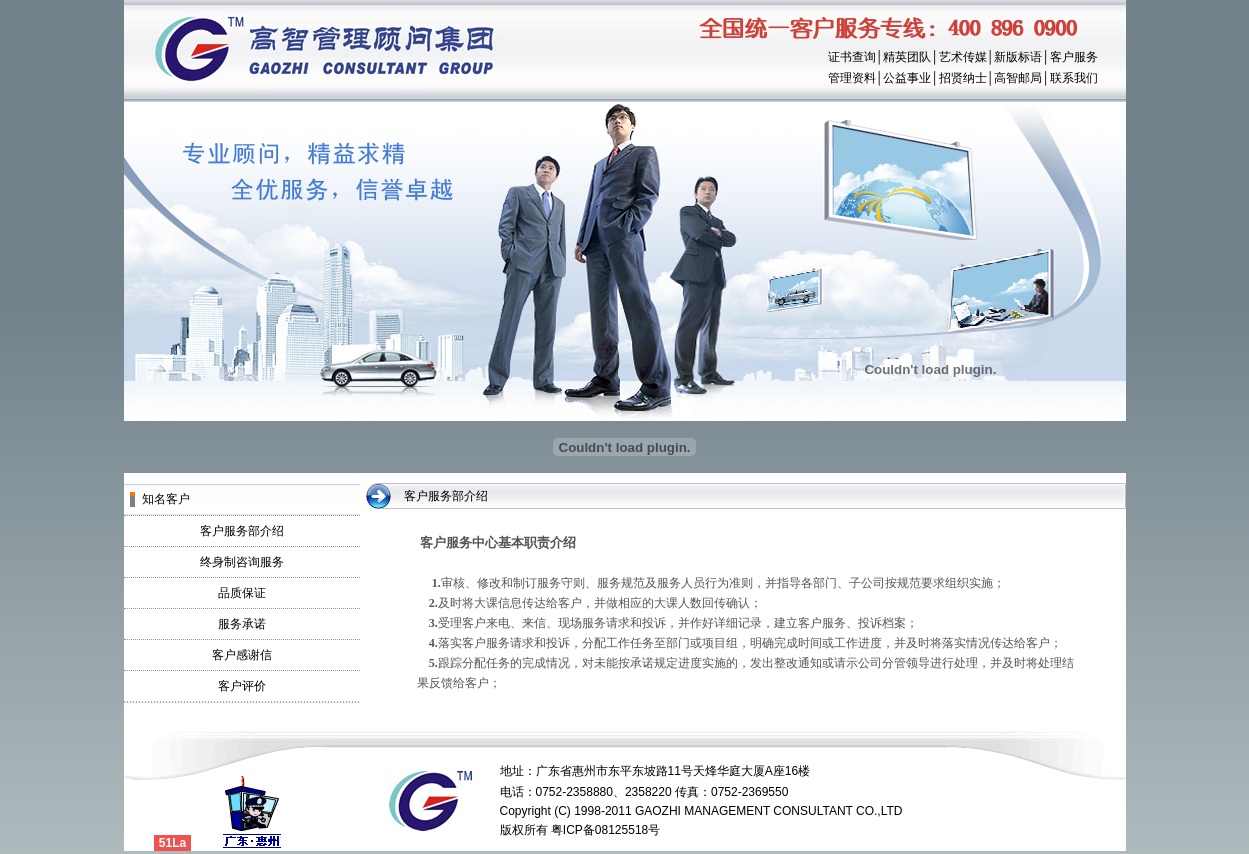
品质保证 (242, 593)
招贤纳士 (963, 78)
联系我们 (1074, 78)
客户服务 (1074, 57)
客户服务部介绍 (242, 531)
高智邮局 (1018, 78)
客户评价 (242, 686)
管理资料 (852, 78)
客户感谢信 (242, 655)
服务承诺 (242, 624)
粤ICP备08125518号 (605, 830)
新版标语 (1018, 57)
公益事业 (907, 78)
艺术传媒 (963, 57)
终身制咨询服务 (242, 562)
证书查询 (852, 57)
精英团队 (907, 57)
